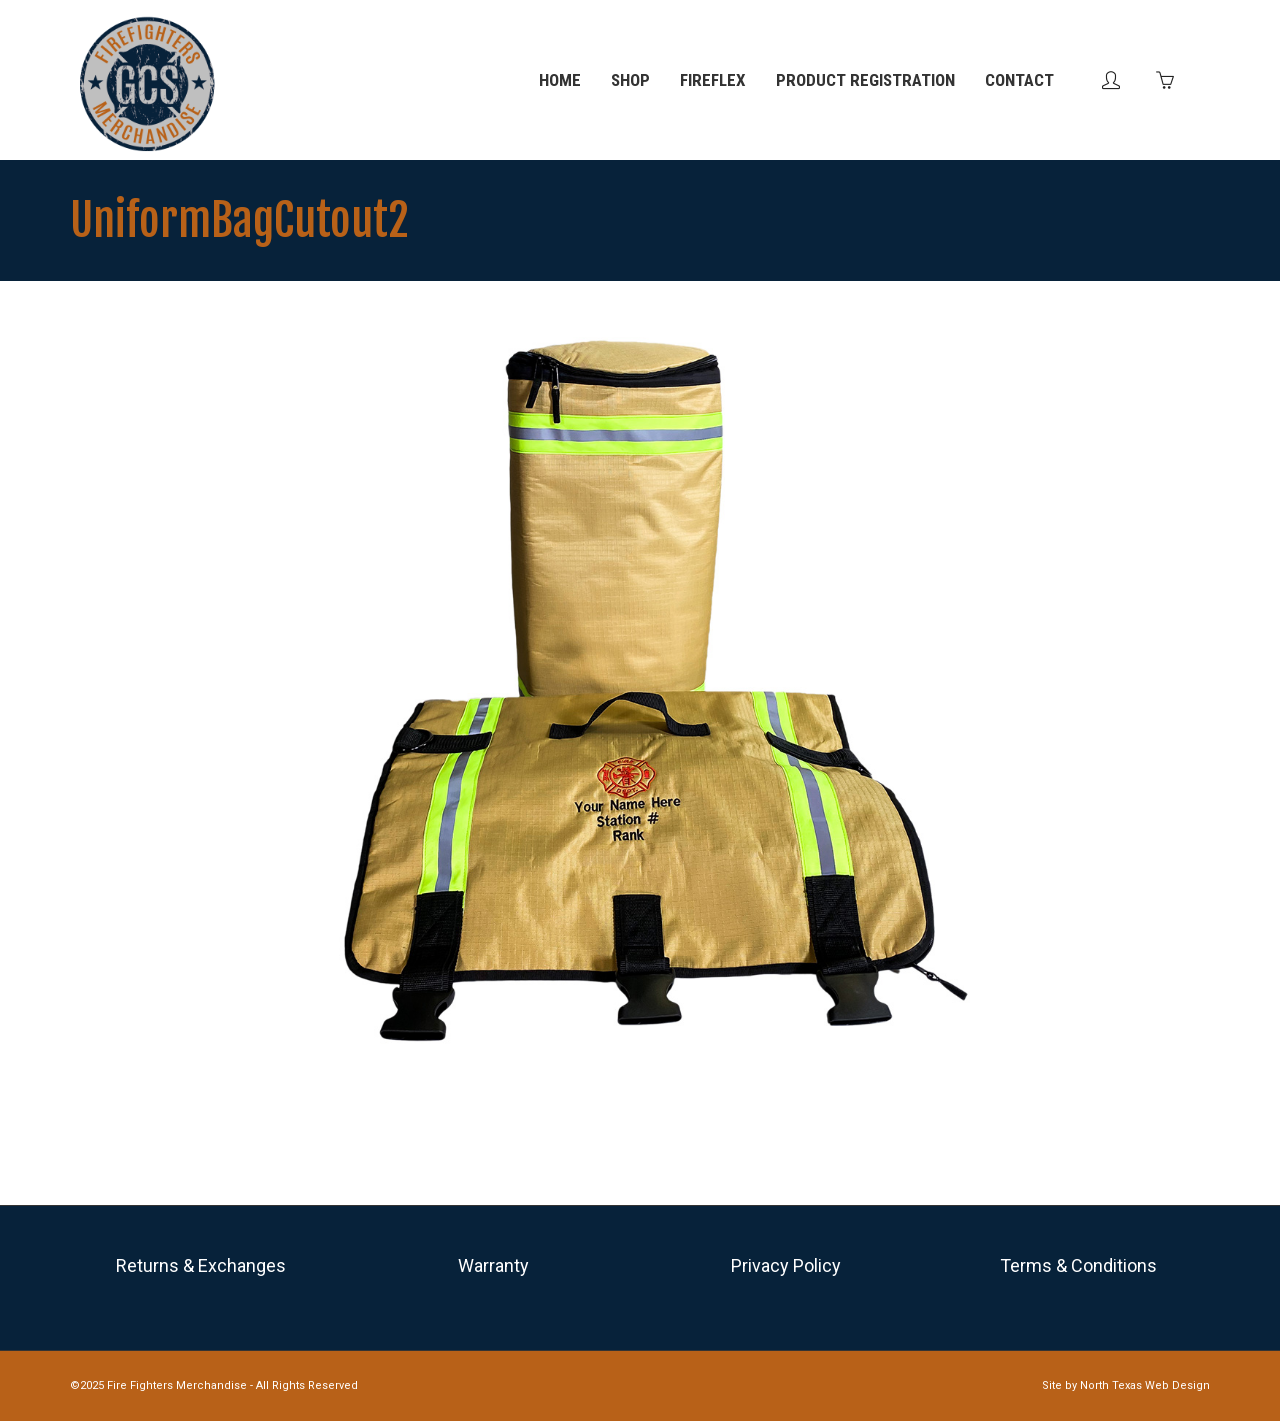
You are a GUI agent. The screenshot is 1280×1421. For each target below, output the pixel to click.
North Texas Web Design (1145, 1385)
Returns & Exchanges (201, 1265)
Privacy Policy (786, 1265)
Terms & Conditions (1078, 1265)
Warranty (493, 1265)
